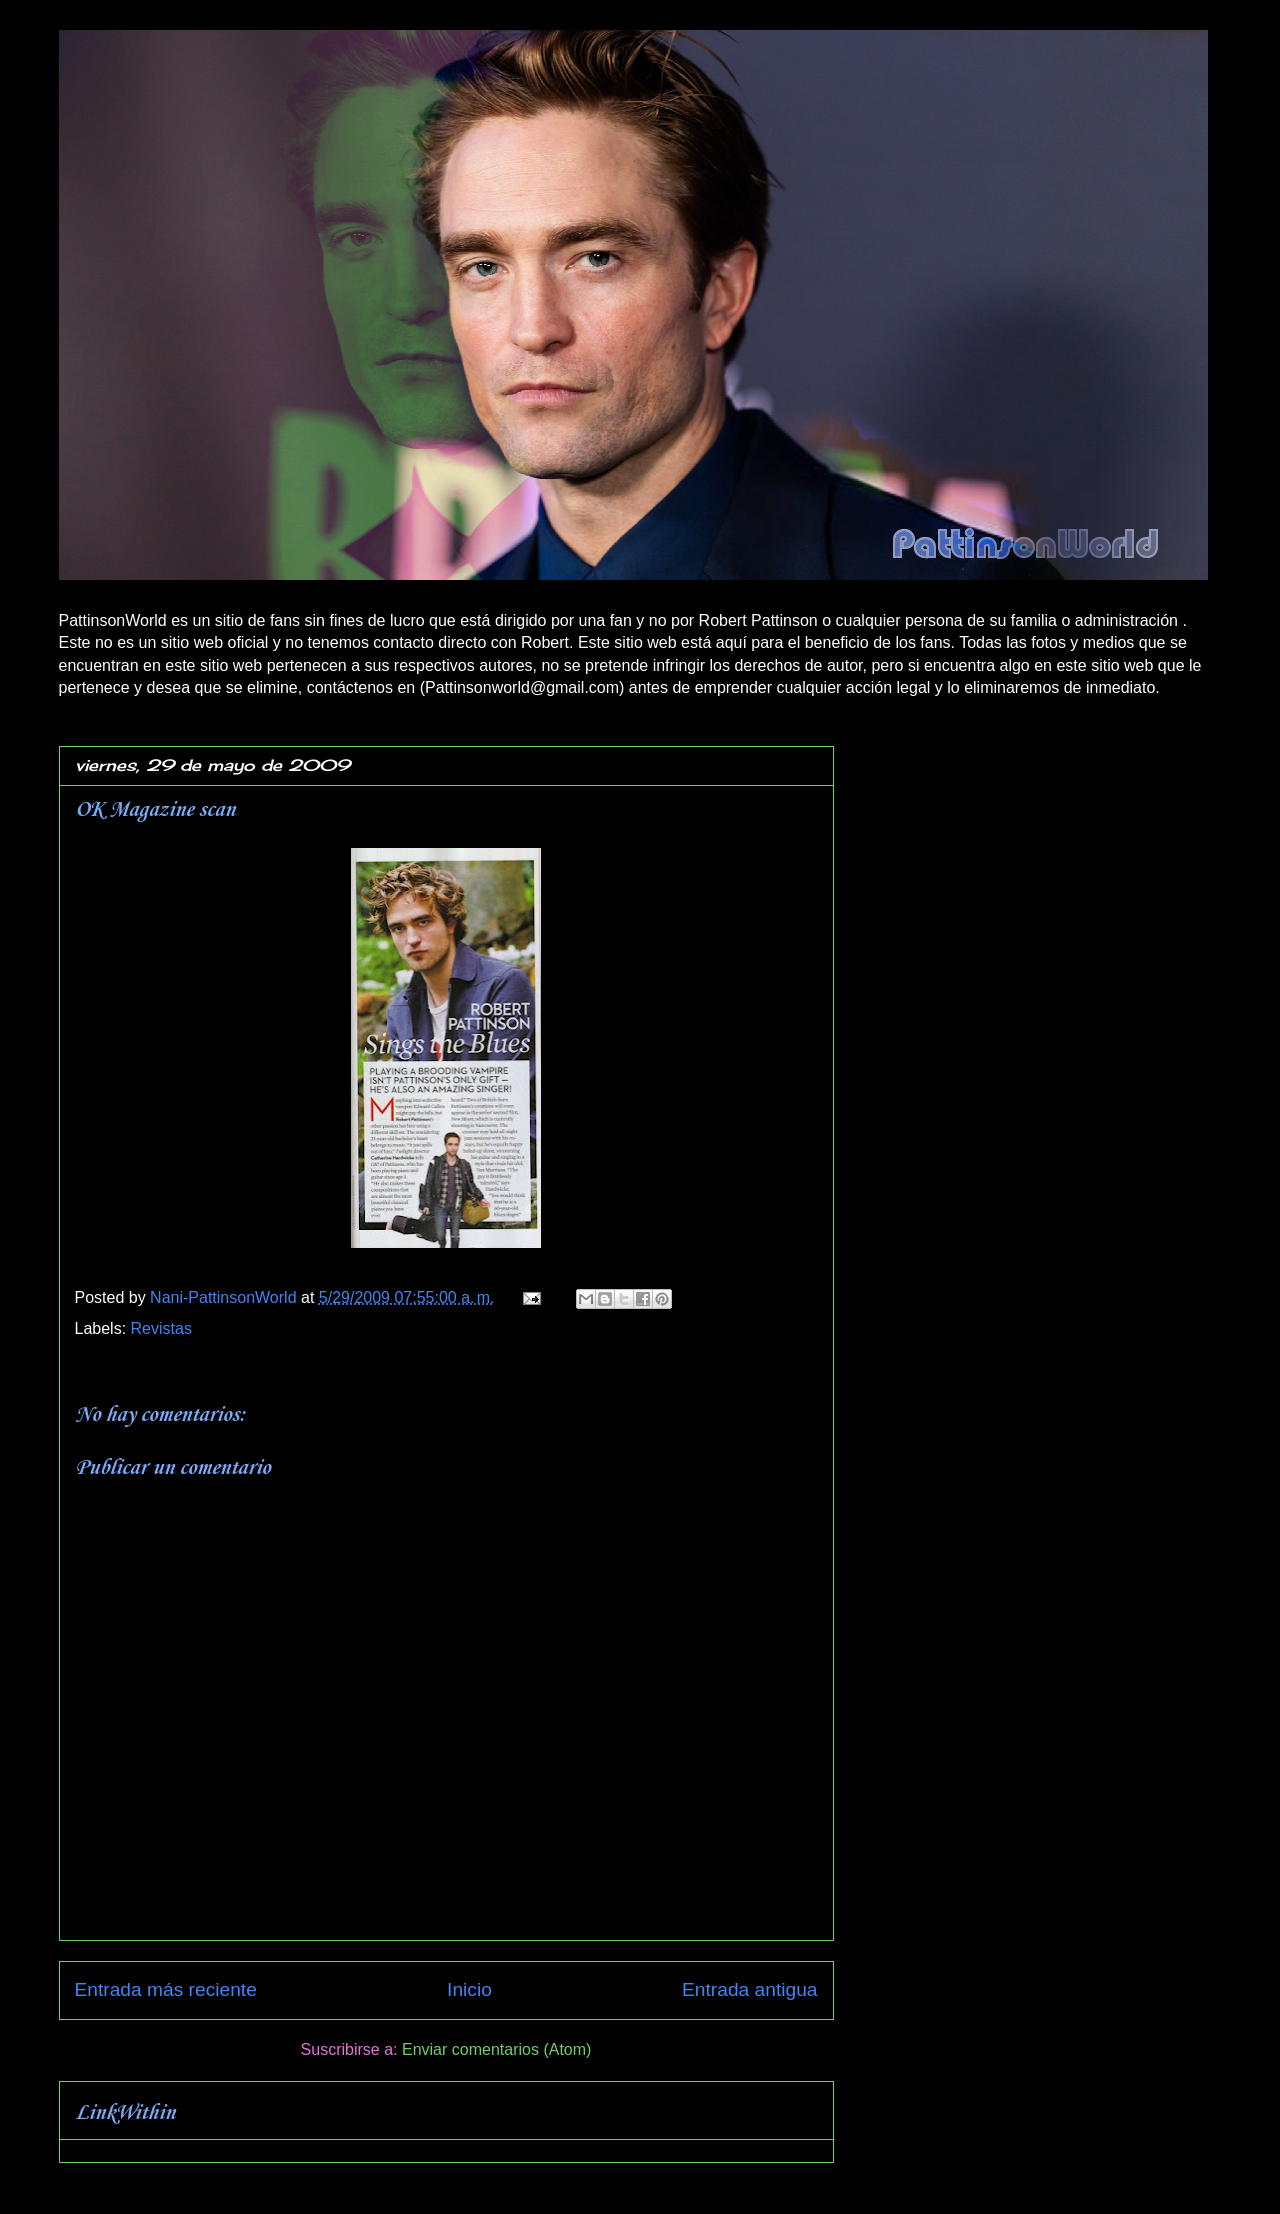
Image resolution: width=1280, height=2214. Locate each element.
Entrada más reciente (166, 1989)
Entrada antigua (749, 1989)
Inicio (469, 1989)
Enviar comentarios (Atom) (496, 2049)
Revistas (161, 1328)
